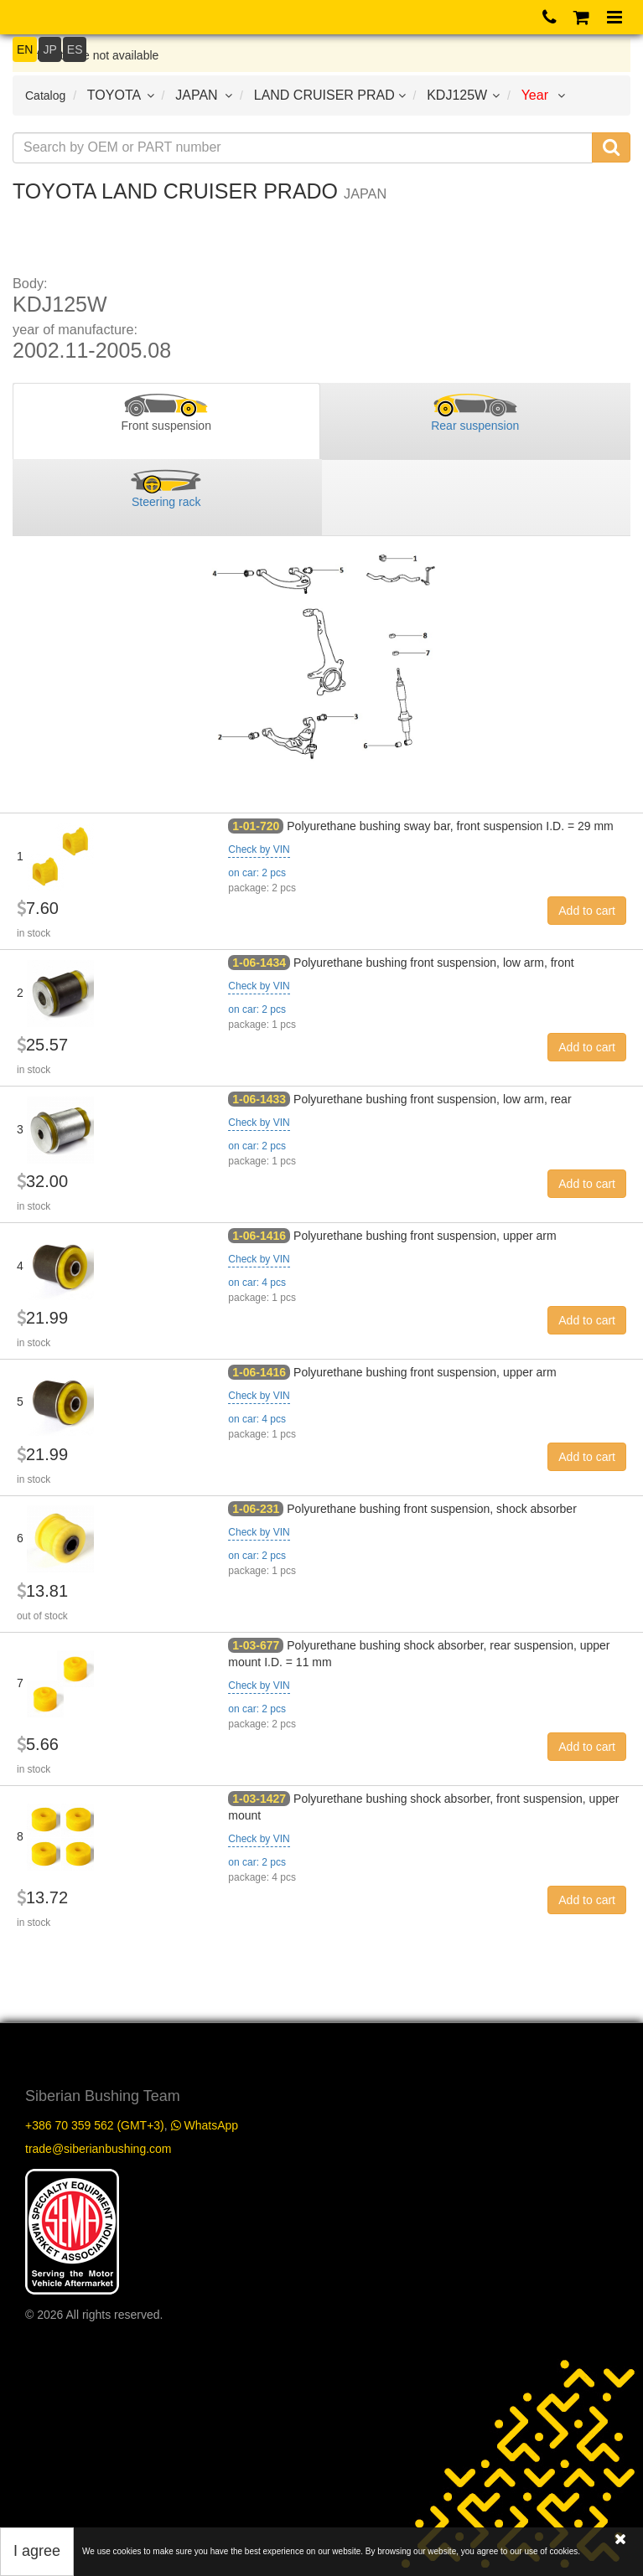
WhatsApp (204, 2125)
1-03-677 (255, 1645)
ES (75, 49)
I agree (36, 2550)
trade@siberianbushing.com (98, 2148)
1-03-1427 (259, 1798)
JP (49, 49)
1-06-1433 (259, 1099)
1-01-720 (255, 826)
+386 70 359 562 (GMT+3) (94, 2125)
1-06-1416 (259, 1235)
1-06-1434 (259, 962)
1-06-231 (255, 1508)
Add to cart (586, 910)
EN (25, 49)
